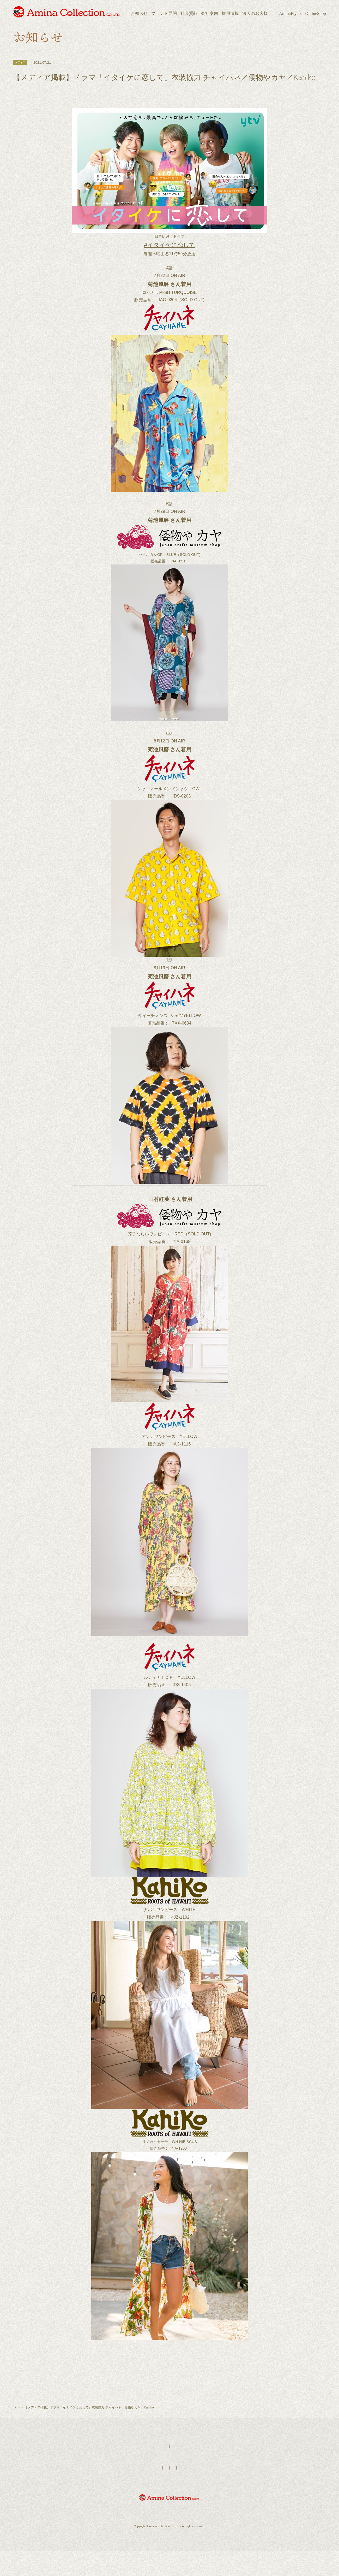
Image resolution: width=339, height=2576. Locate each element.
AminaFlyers (290, 13)
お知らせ (139, 13)
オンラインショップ (135, 2499)
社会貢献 (188, 13)
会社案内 (209, 13)
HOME (142, 2478)
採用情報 (230, 13)
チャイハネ (61, 2439)
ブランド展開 (164, 13)
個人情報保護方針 (205, 2499)
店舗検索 (178, 2478)
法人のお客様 (255, 13)
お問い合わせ (231, 2499)
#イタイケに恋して (169, 247)
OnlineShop (315, 13)
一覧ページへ (169, 2387)
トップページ (22, 2439)
